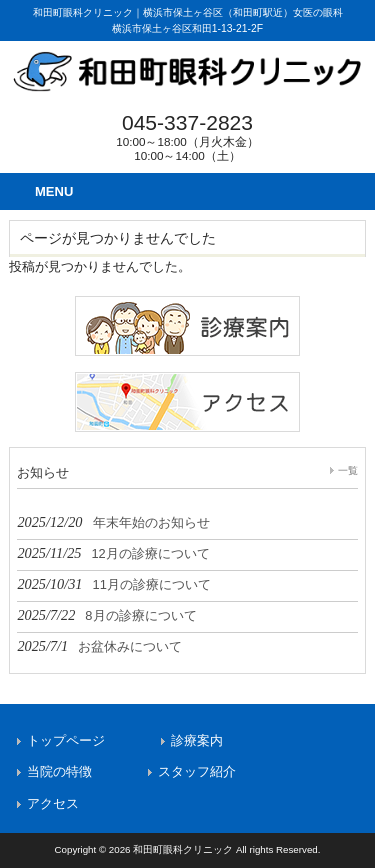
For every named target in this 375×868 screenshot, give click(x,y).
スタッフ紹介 (197, 771)
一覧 (348, 470)
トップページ (66, 740)
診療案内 (197, 740)
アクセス (53, 803)
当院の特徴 (59, 771)
